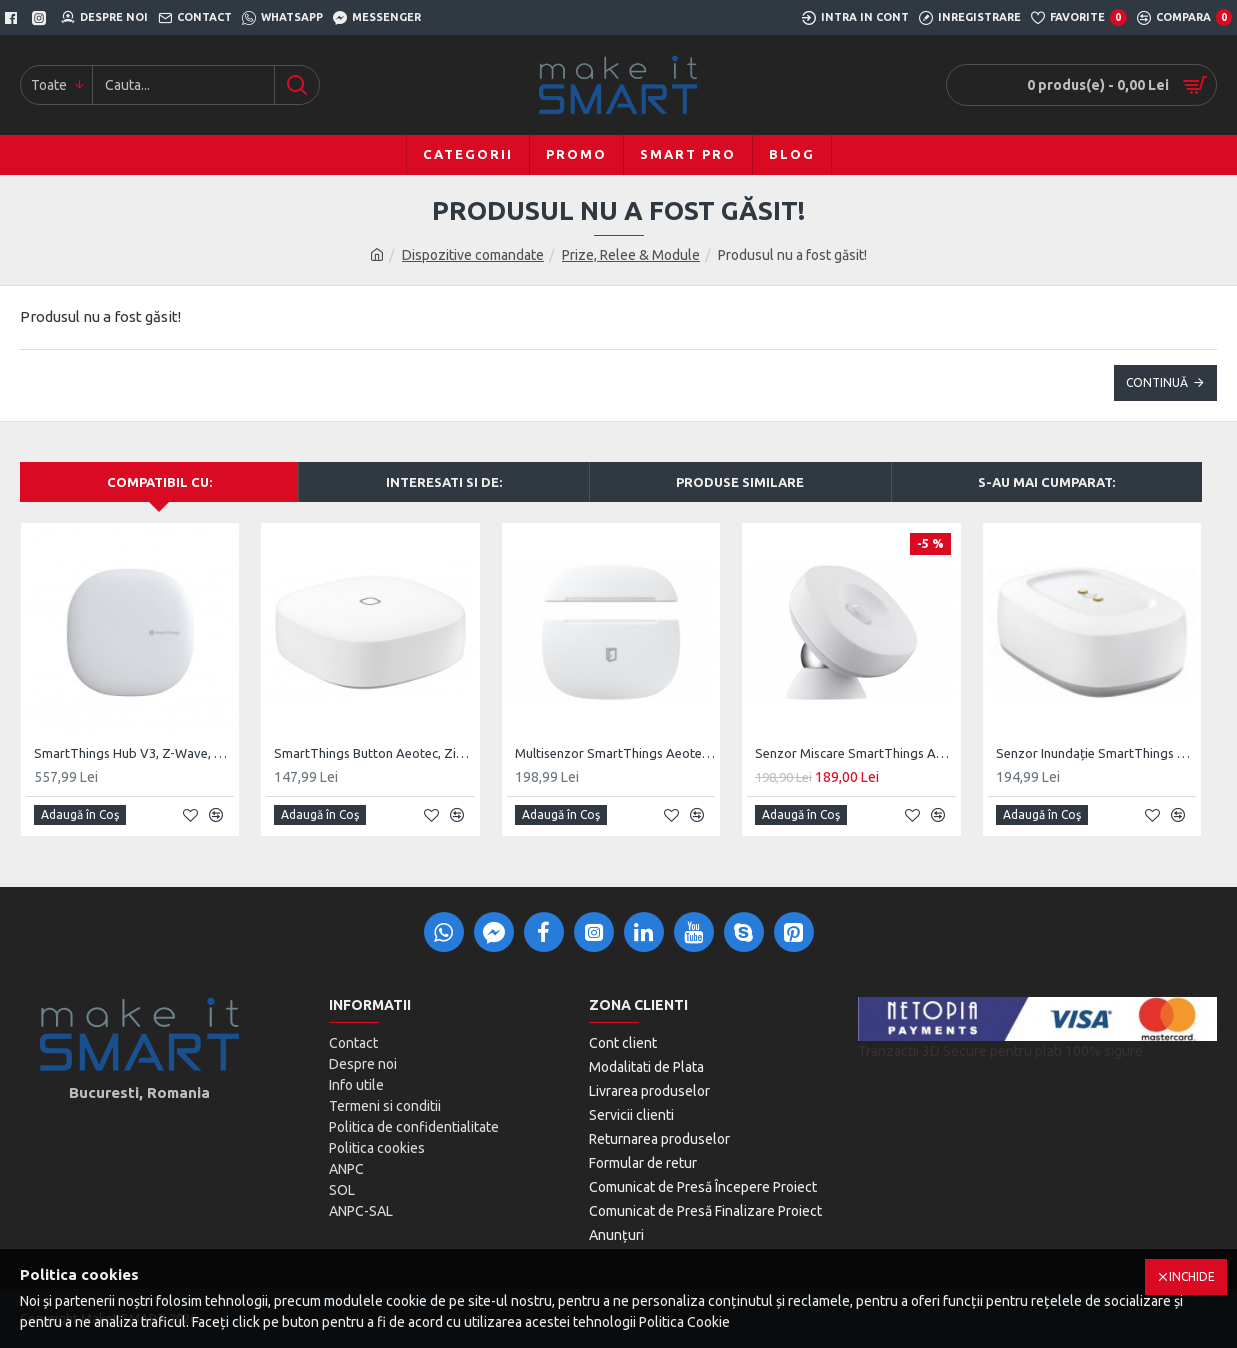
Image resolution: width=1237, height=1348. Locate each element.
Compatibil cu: (159, 482)
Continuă (1157, 382)
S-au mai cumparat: (1046, 482)
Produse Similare (740, 482)
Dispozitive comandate (473, 255)
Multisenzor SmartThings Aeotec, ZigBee (615, 753)
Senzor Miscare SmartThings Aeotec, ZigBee (855, 753)
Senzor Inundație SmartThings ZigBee (1096, 753)
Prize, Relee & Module (631, 255)
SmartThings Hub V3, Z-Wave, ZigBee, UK (134, 753)
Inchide (1192, 1276)
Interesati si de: (444, 482)
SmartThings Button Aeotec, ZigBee (374, 753)
